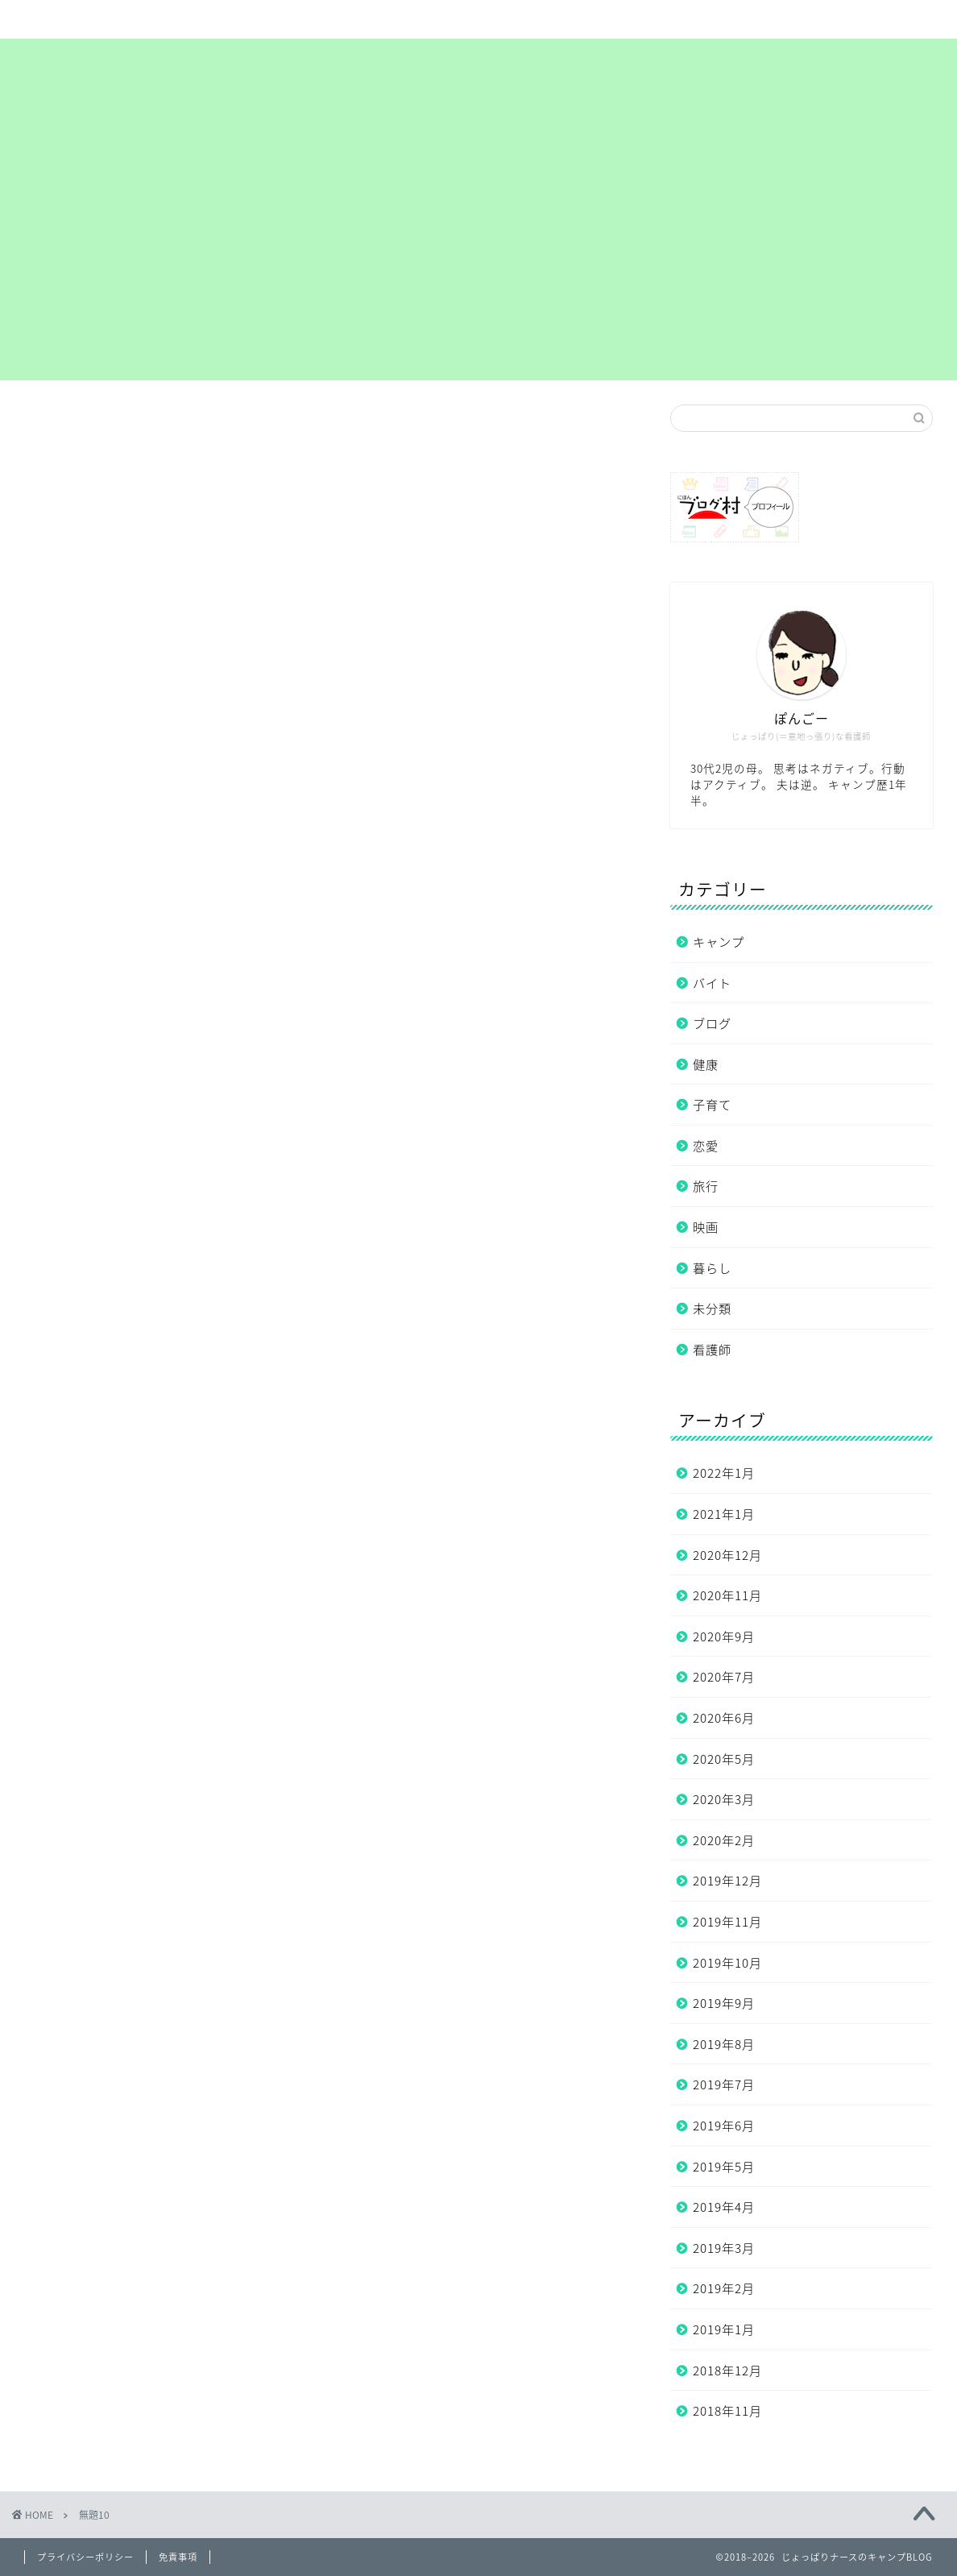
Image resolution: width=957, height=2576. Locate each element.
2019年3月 (724, 2247)
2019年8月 (724, 2044)
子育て (712, 1104)
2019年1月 (724, 2329)
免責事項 (178, 2557)
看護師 (712, 1349)
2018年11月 (727, 2410)
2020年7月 (724, 1676)
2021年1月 (724, 1513)
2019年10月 (727, 1962)
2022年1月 (724, 1472)
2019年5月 (724, 2166)
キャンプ (718, 941)
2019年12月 (727, 1880)
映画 (706, 1226)
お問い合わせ (792, 19)
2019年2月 (724, 2288)
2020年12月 (727, 1554)
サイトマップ (275, 19)
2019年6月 (724, 2125)
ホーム (103, 19)
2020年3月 (724, 1799)
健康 (706, 1064)
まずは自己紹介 (447, 19)
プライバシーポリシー (620, 19)
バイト (712, 982)
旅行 (706, 1185)
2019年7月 (724, 2084)
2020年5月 (724, 1758)
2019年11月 (727, 1921)
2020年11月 (727, 1595)
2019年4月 (724, 2206)
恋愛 (706, 1145)
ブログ (712, 1023)
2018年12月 (727, 2370)
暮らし (712, 1268)
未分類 (712, 1308)
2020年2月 (724, 1840)
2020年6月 (724, 1717)
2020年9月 (724, 1636)
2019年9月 (724, 2002)
